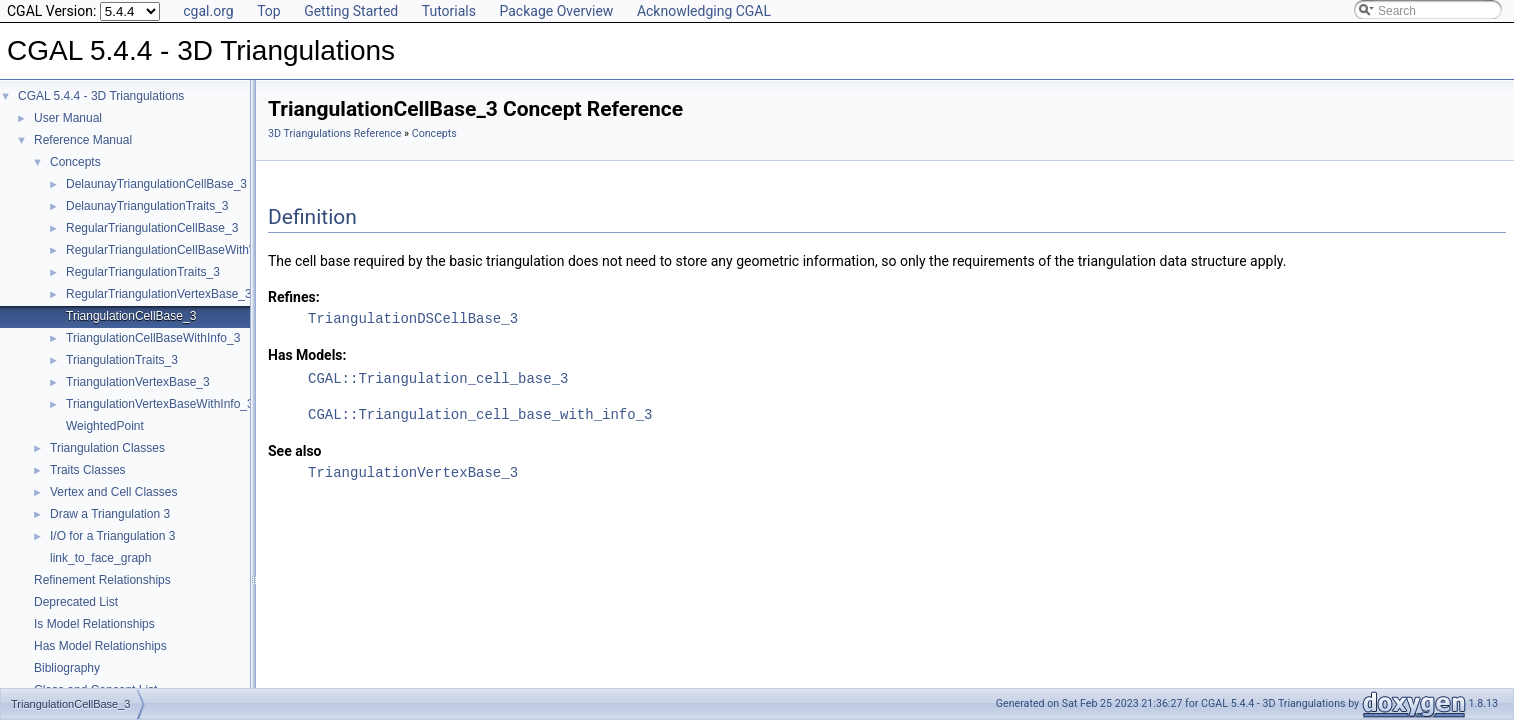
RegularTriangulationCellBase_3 (152, 228)
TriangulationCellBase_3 (131, 316)
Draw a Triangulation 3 (110, 514)
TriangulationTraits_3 (122, 360)
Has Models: (307, 355)
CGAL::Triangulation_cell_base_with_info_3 (480, 414)
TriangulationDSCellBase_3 (413, 318)
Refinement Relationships (102, 580)
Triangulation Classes (107, 448)
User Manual (68, 118)
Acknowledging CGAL (704, 11)
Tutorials (449, 11)
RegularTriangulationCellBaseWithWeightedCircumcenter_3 (225, 250)
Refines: (294, 297)
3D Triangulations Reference (334, 133)
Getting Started (351, 11)
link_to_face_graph (100, 558)
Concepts (75, 162)
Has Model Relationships (100, 646)
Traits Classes (88, 470)
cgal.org (208, 11)
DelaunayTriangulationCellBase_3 (156, 184)
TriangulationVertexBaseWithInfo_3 (160, 404)
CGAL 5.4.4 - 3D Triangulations (101, 96)
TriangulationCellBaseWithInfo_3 (153, 338)
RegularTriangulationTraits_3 (143, 272)
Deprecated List (76, 602)
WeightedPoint (105, 426)
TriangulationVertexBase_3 (138, 382)
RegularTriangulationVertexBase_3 (159, 294)
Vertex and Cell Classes (113, 492)
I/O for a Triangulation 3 (112, 536)
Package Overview (556, 11)
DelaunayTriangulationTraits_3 (147, 206)
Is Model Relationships (94, 624)
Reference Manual (83, 140)
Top (269, 11)
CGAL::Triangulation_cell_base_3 (438, 378)
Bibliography (67, 668)
